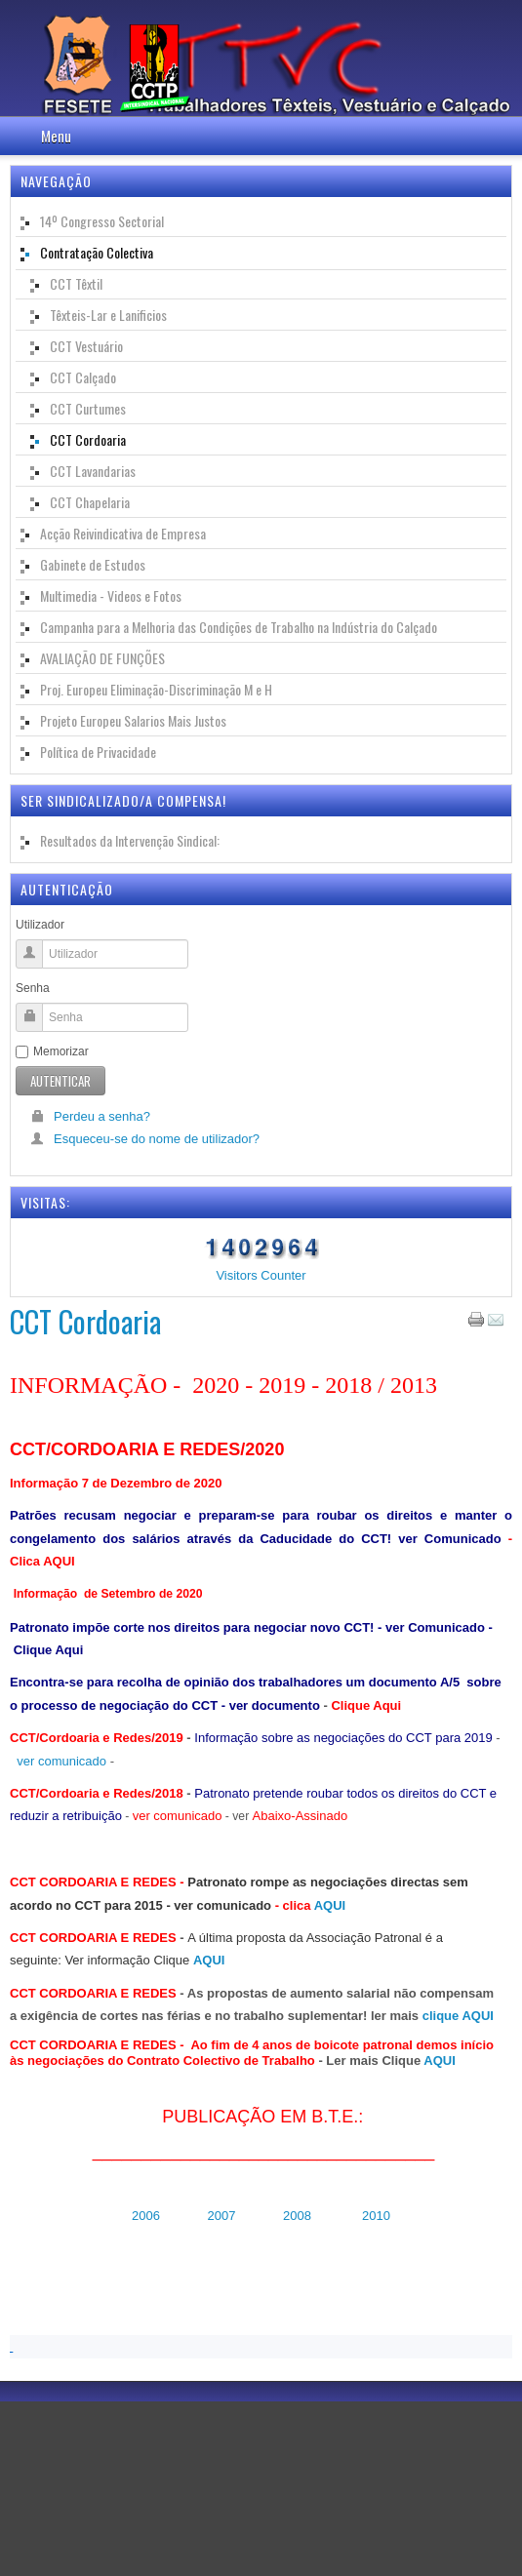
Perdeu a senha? (90, 1116)
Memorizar (52, 1051)
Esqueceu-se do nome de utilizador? (145, 1138)
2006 (146, 2215)
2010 (374, 2215)
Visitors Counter (260, 1275)
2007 (223, 2215)
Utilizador (40, 924)
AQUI (330, 1905)
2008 (297, 2215)
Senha (33, 988)
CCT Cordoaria (85, 1321)
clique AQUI (458, 2015)
